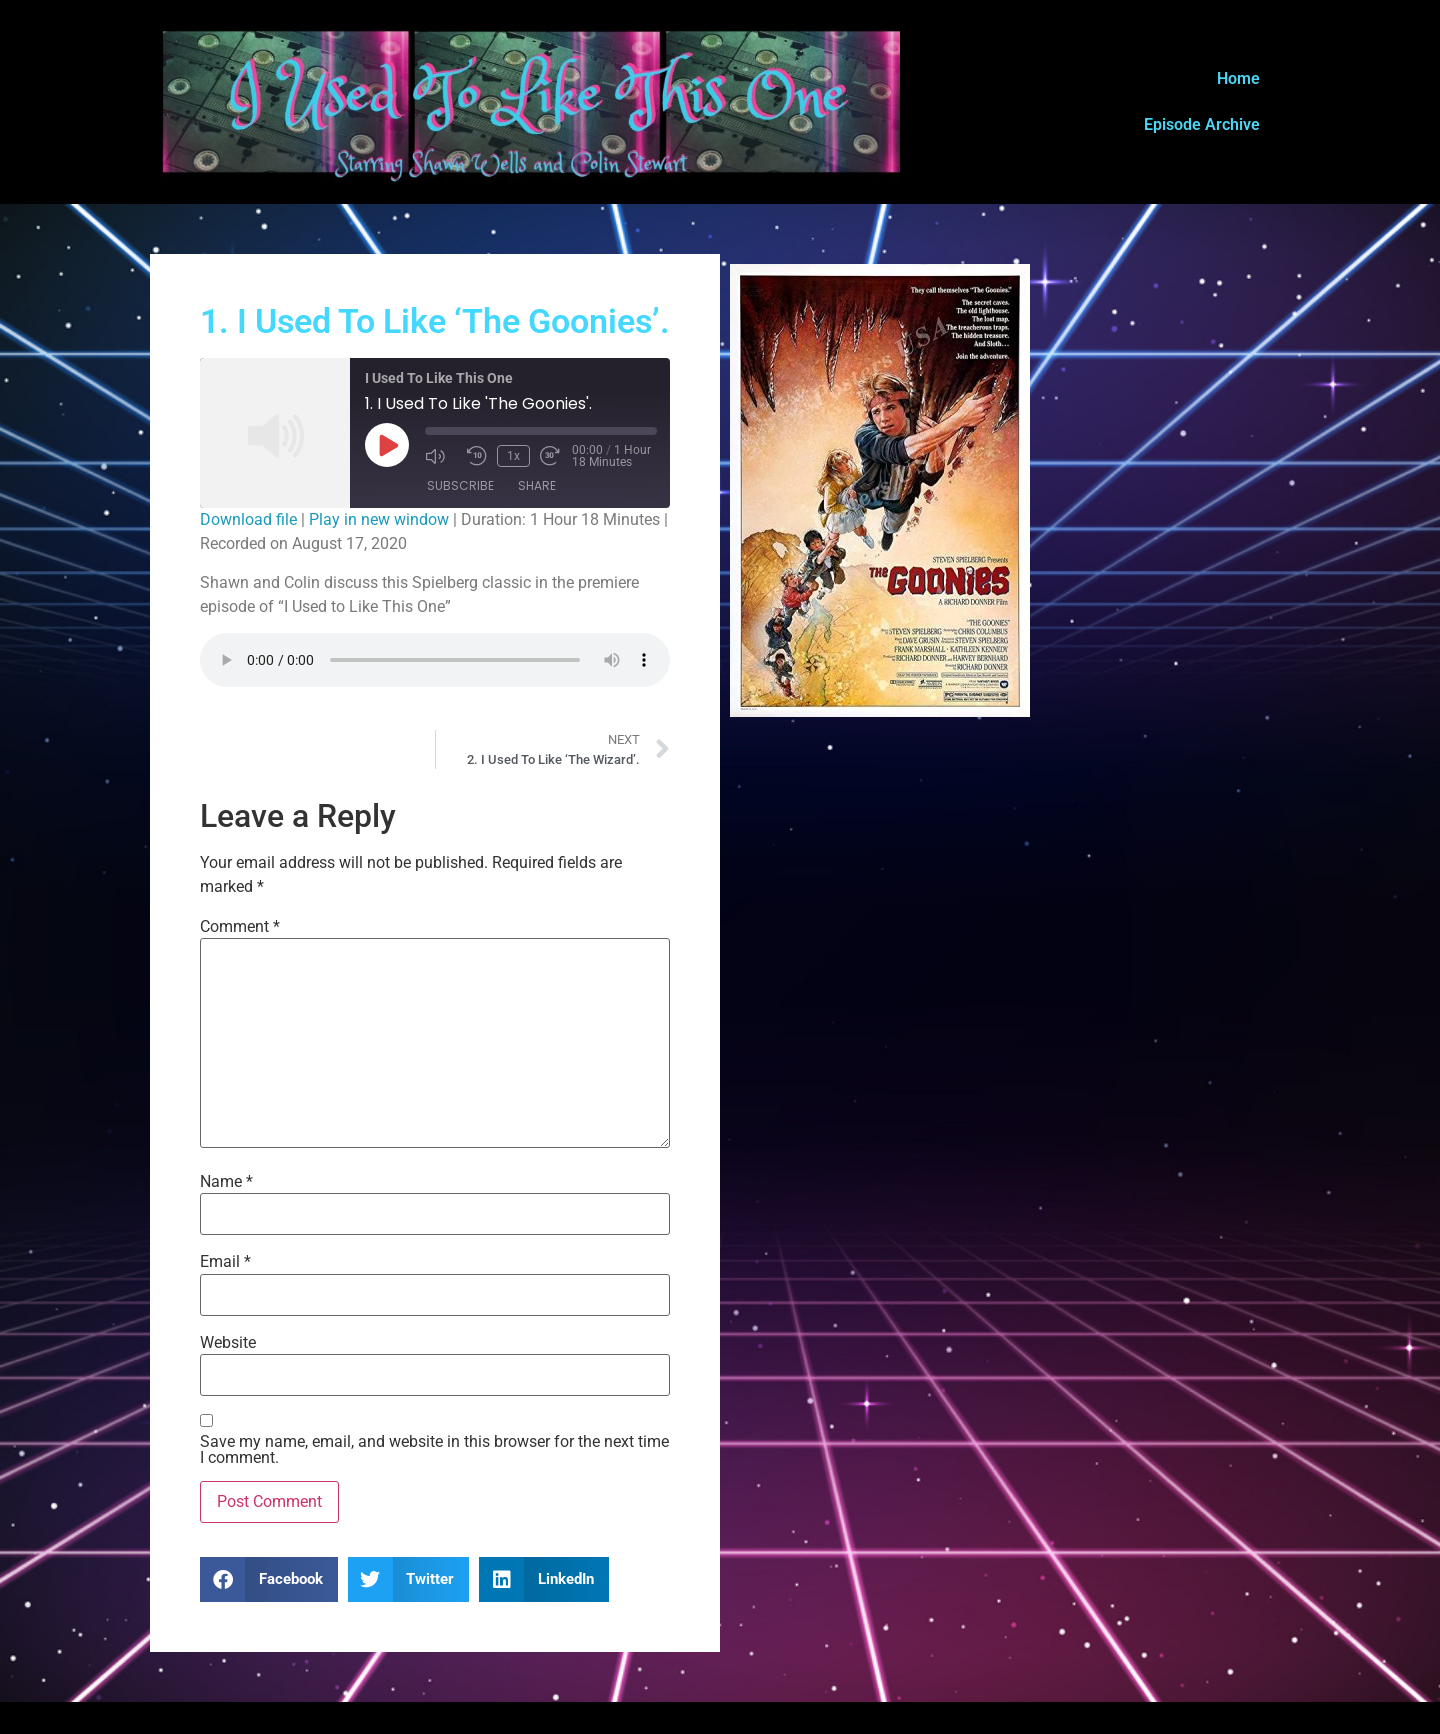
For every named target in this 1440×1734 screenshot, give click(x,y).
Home (1238, 78)
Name (226, 1182)
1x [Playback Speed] (513, 456)
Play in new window (379, 519)
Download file (248, 519)
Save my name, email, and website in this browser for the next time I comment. (434, 1450)
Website (228, 1343)
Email (225, 1262)
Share (537, 485)
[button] (269, 1579)
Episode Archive (1202, 124)
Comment (240, 927)
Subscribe (460, 485)
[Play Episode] (387, 445)
